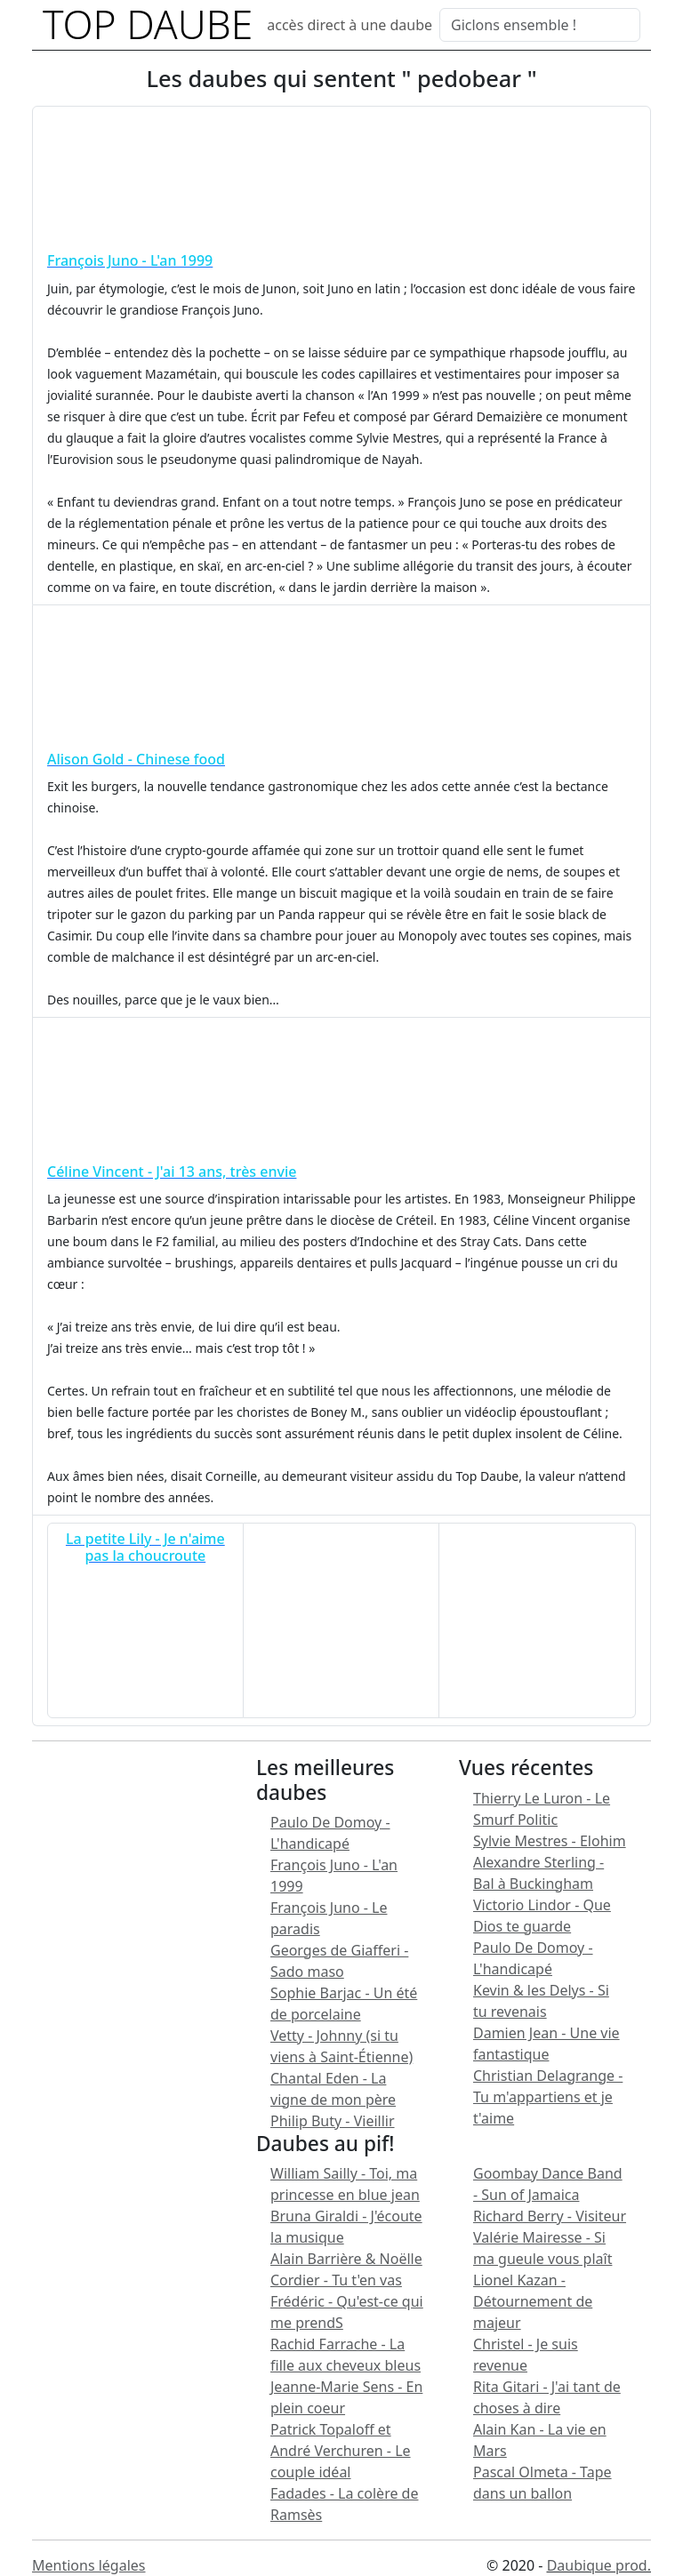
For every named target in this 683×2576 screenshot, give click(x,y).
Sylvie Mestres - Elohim (549, 1841)
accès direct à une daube (349, 25)
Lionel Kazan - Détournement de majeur (532, 2301)
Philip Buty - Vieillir (332, 2121)
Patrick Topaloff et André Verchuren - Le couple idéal (340, 2451)
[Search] (539, 25)
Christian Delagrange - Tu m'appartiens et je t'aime (548, 2097)
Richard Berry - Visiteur (549, 2216)
